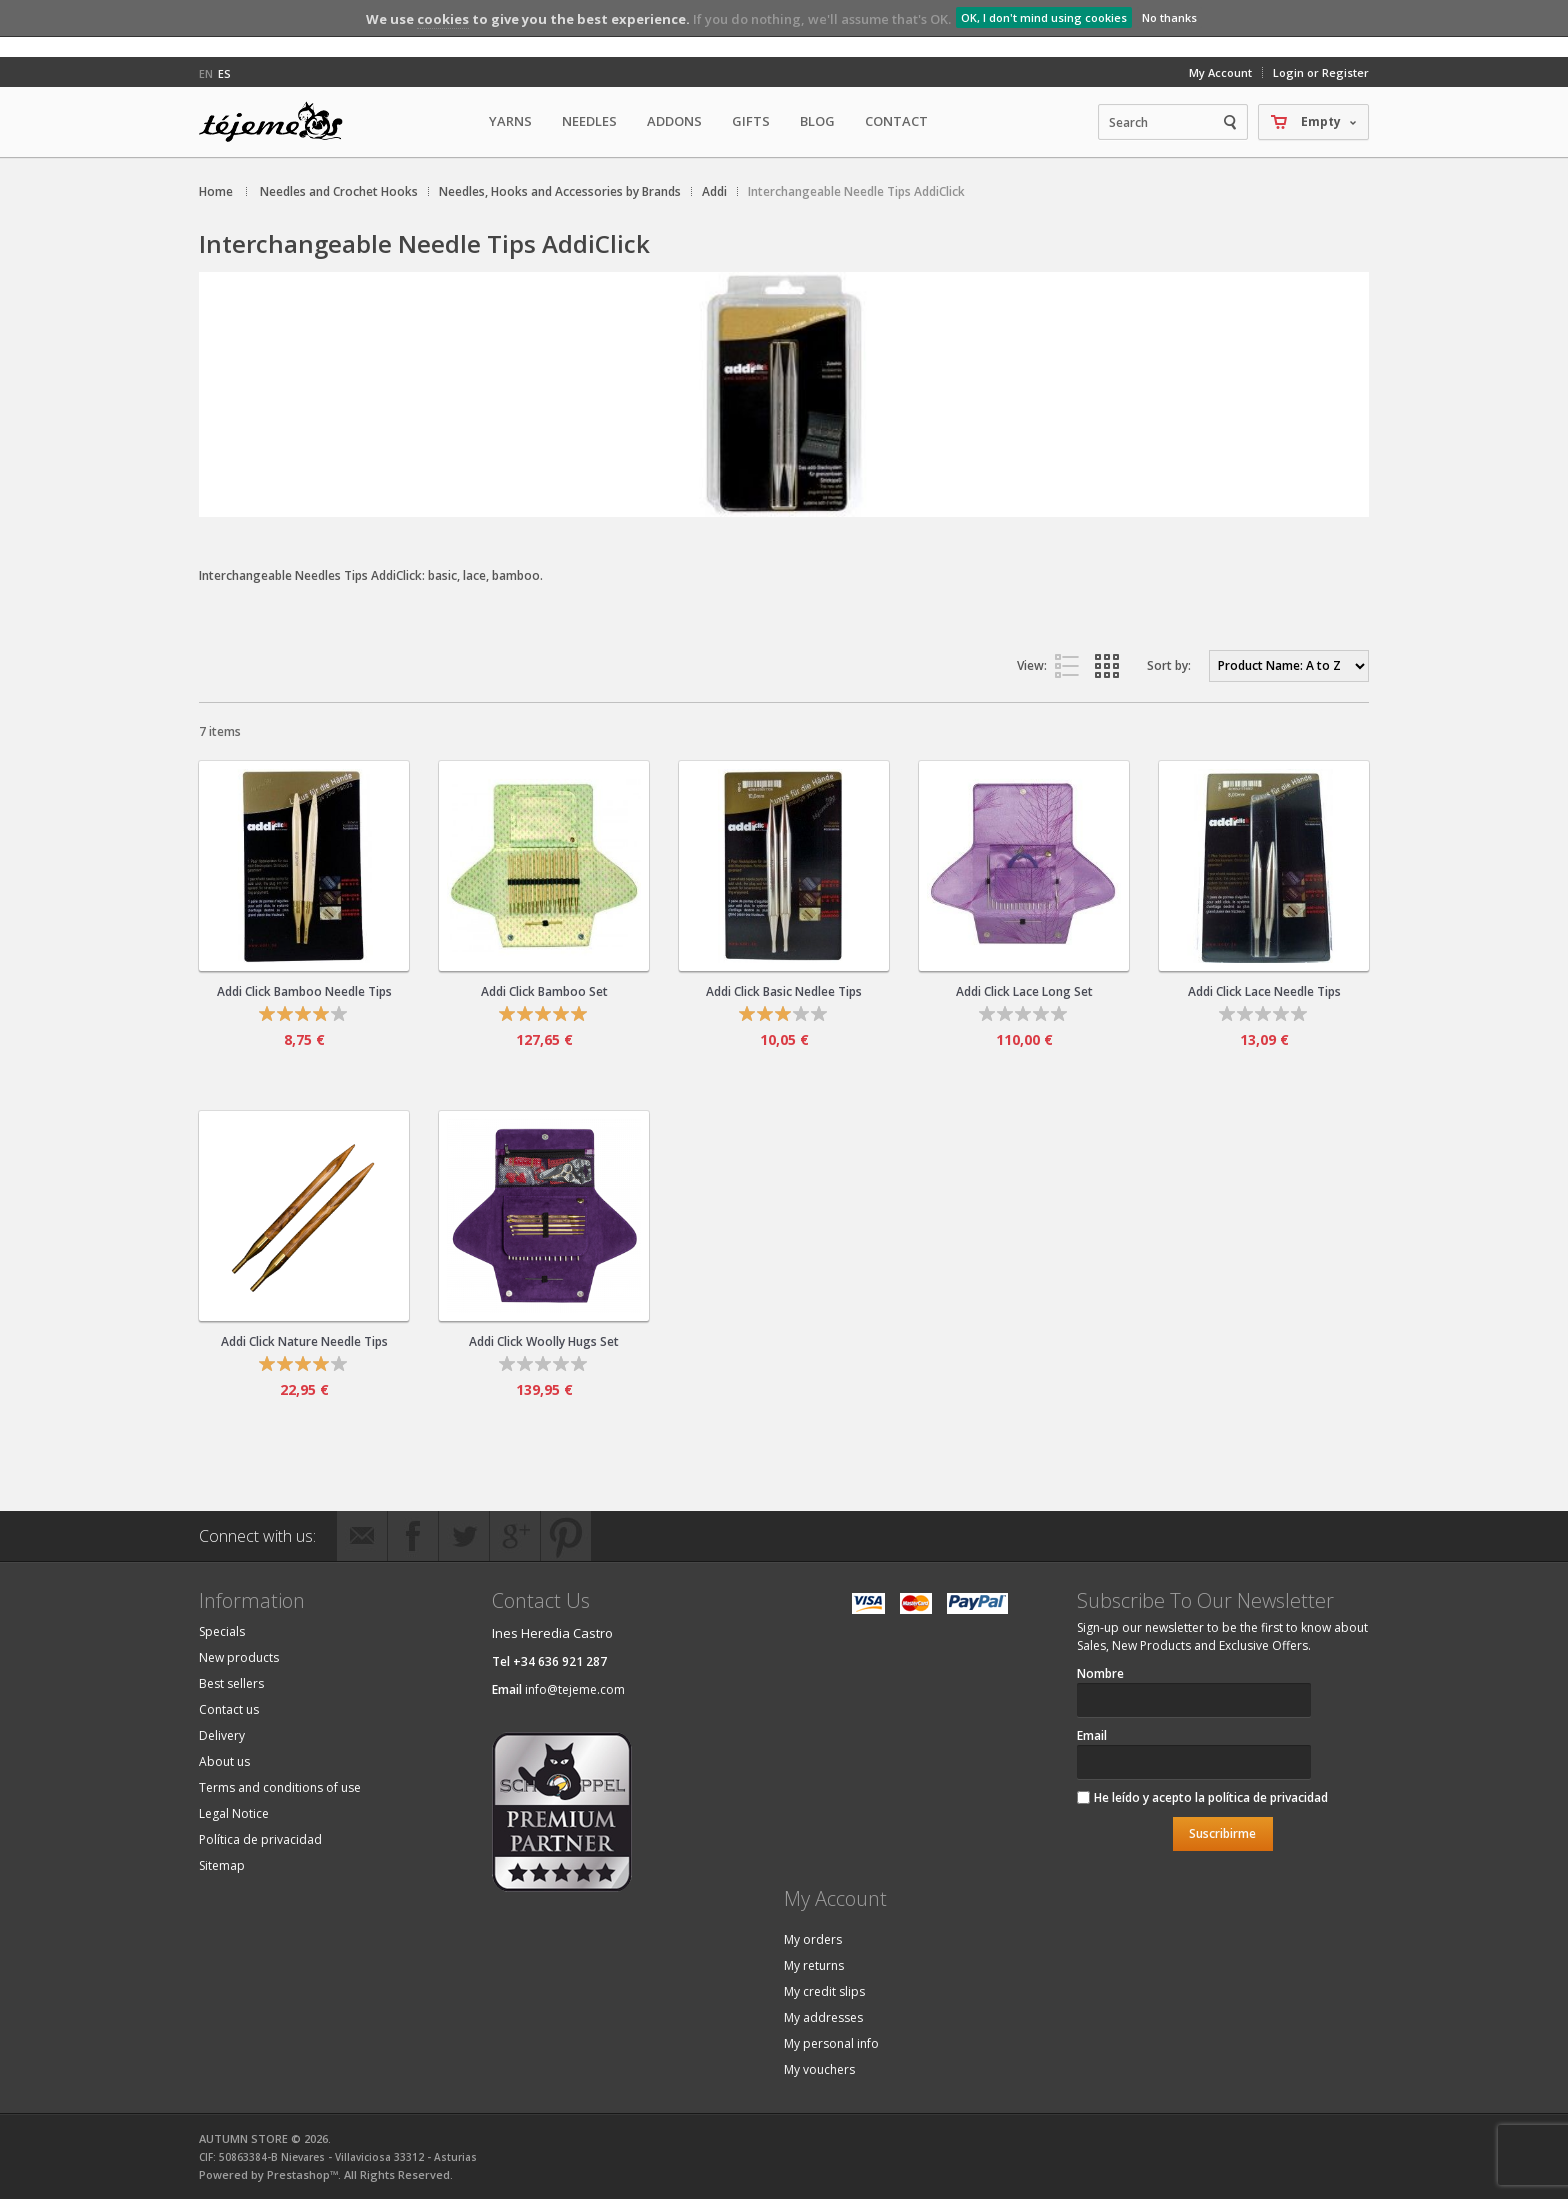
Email (1092, 1735)
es (224, 73)
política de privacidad (1268, 1797)
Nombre (1100, 1673)
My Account (1220, 72)
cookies (443, 19)
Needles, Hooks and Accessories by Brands (560, 191)
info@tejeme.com (575, 1689)
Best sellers (231, 1683)
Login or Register (1321, 72)
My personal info (831, 2043)
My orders (813, 1939)
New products (239, 1657)
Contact (896, 121)
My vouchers (819, 2069)
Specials (222, 1631)
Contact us (229, 1709)
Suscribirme (1222, 1833)
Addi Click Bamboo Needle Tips (304, 991)
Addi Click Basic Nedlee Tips (784, 991)
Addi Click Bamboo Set (544, 991)
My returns (814, 1965)
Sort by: (1169, 665)
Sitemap (222, 1865)
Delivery (222, 1735)
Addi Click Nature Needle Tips (304, 1341)
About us (224, 1761)
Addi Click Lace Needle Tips (1264, 991)
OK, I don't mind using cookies (1044, 17)
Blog (817, 121)
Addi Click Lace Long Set (1024, 991)
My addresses (823, 2017)
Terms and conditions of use (280, 1787)
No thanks (1169, 17)
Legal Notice (234, 1813)
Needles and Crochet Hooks (339, 191)
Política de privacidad (260, 1839)
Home (216, 191)
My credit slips (824, 1991)
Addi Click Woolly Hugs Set (544, 1341)
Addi (714, 191)
